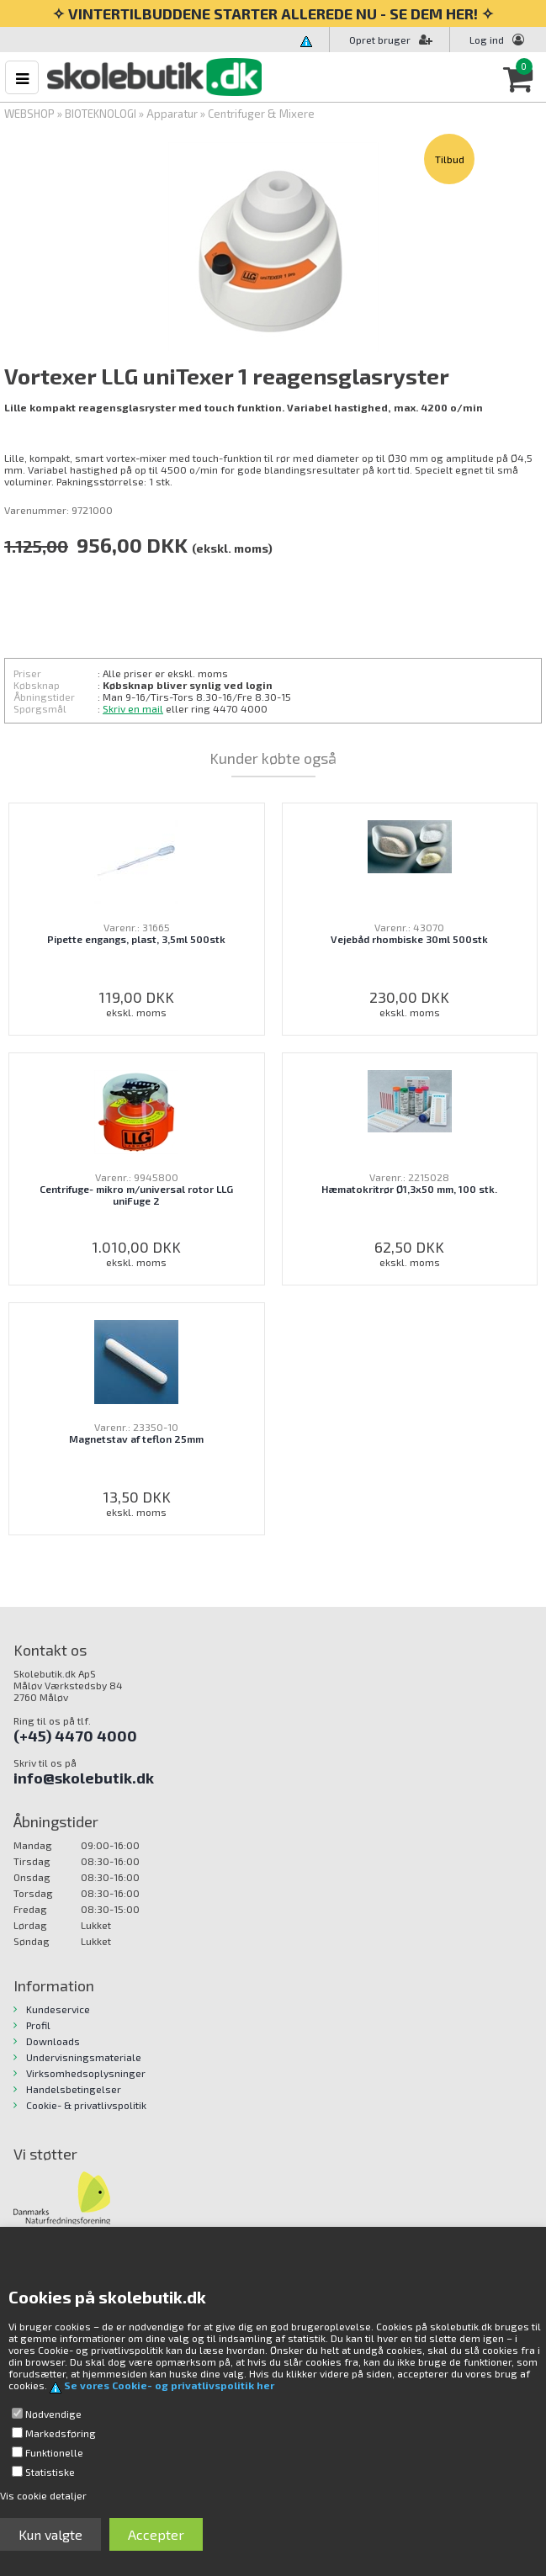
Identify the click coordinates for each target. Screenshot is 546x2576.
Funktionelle (54, 2452)
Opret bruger (390, 39)
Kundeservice (58, 2009)
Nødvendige (53, 2414)
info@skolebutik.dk (83, 1777)
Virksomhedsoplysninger (86, 2073)
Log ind (486, 39)
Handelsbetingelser (73, 2089)
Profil (38, 2025)
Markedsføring (60, 2433)
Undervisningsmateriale (83, 2057)
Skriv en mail (133, 708)
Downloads (53, 2041)
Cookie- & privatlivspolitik (86, 2105)
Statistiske (50, 2472)
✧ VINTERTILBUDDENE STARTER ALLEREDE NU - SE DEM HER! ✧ (273, 13)
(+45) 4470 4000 (75, 1735)
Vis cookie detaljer (43, 2495)
